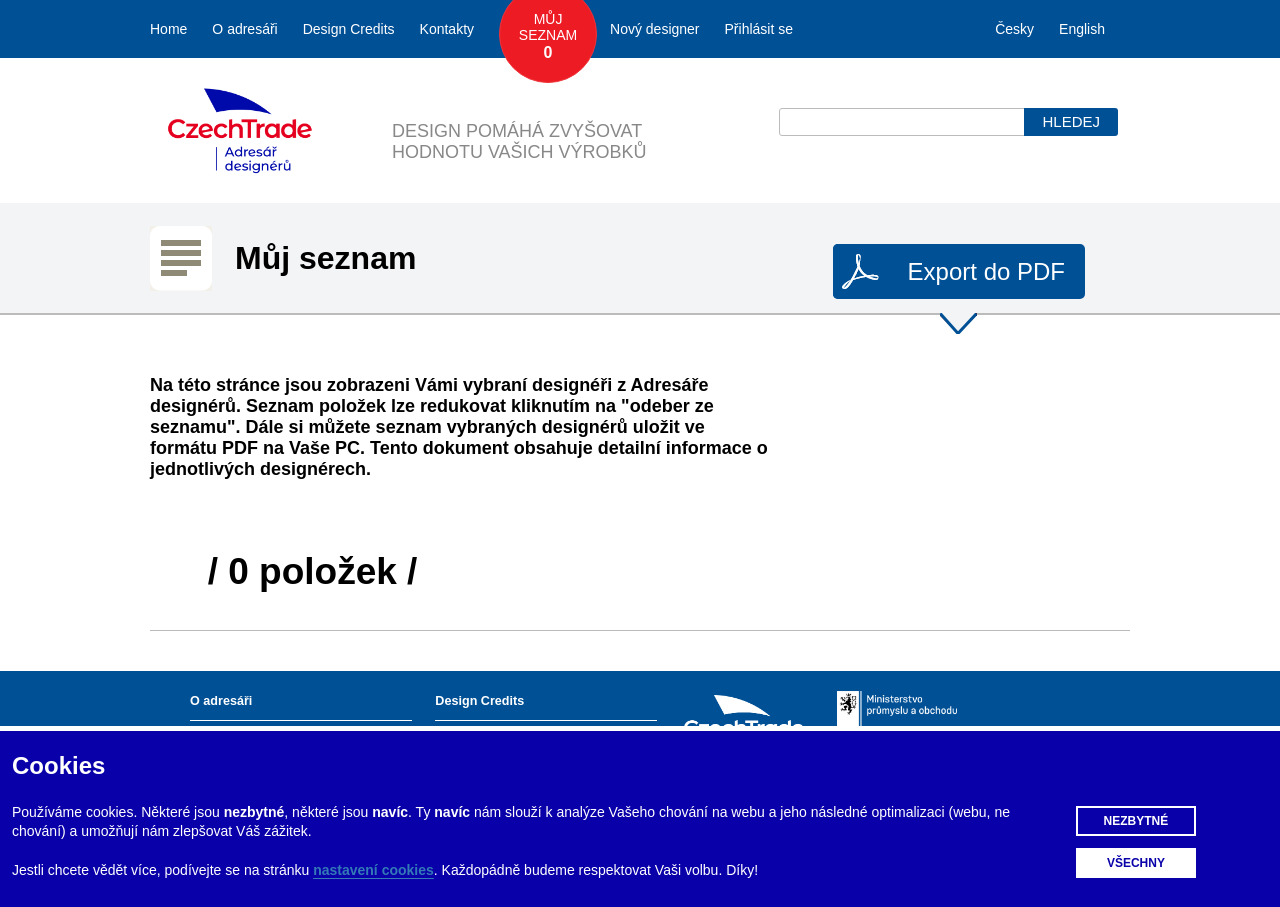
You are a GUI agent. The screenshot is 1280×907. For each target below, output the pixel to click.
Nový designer (655, 29)
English (1082, 29)
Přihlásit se (759, 29)
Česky (1014, 29)
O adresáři (244, 29)
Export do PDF (986, 271)
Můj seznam (548, 37)
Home (168, 29)
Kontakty (447, 29)
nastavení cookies (373, 870)
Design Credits (349, 29)
